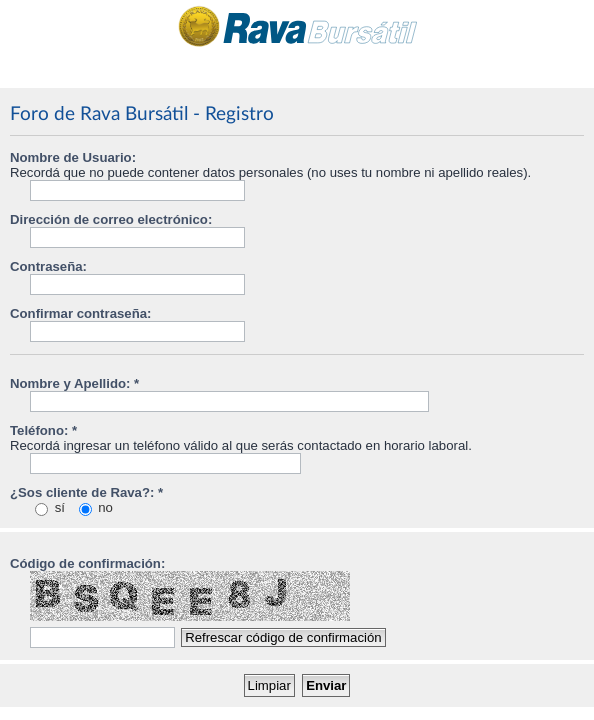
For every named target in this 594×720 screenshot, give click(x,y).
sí (50, 507)
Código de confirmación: (87, 563)
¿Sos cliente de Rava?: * (86, 492)
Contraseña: (48, 266)
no (96, 507)
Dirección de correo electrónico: (111, 219)
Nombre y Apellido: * (74, 383)
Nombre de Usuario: (73, 157)
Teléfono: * (43, 430)
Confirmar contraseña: (80, 313)
